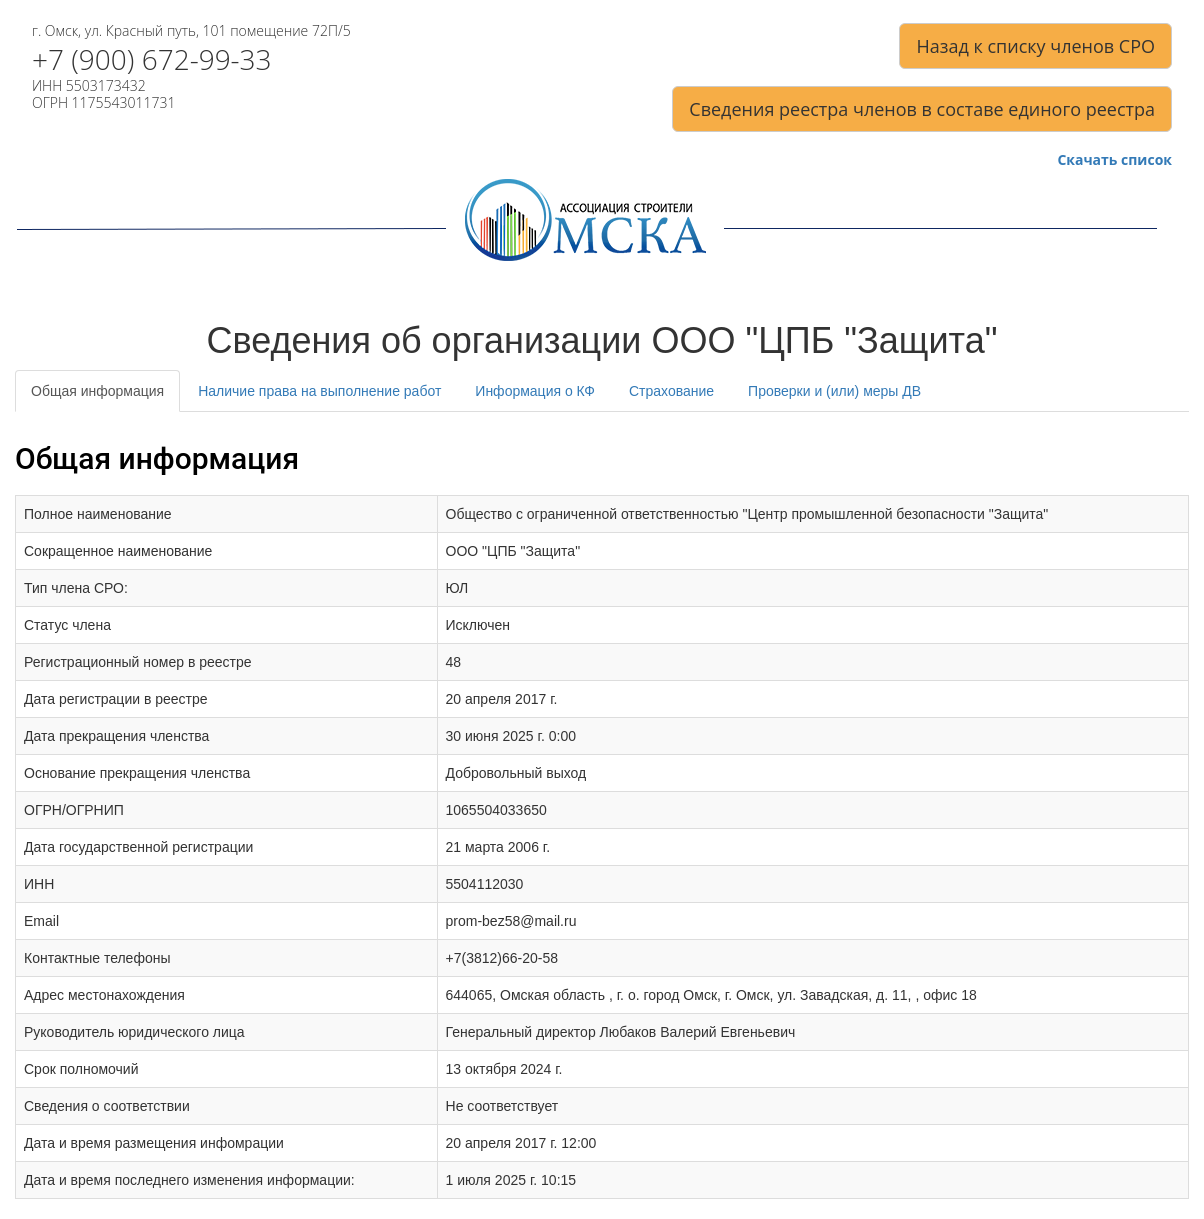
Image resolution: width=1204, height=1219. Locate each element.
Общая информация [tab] (97, 391)
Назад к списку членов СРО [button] (1035, 46)
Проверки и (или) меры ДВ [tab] (834, 391)
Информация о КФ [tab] (535, 391)
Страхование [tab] (671, 391)
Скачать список (1114, 160)
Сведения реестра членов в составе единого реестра (922, 109)
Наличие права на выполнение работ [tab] (319, 391)
